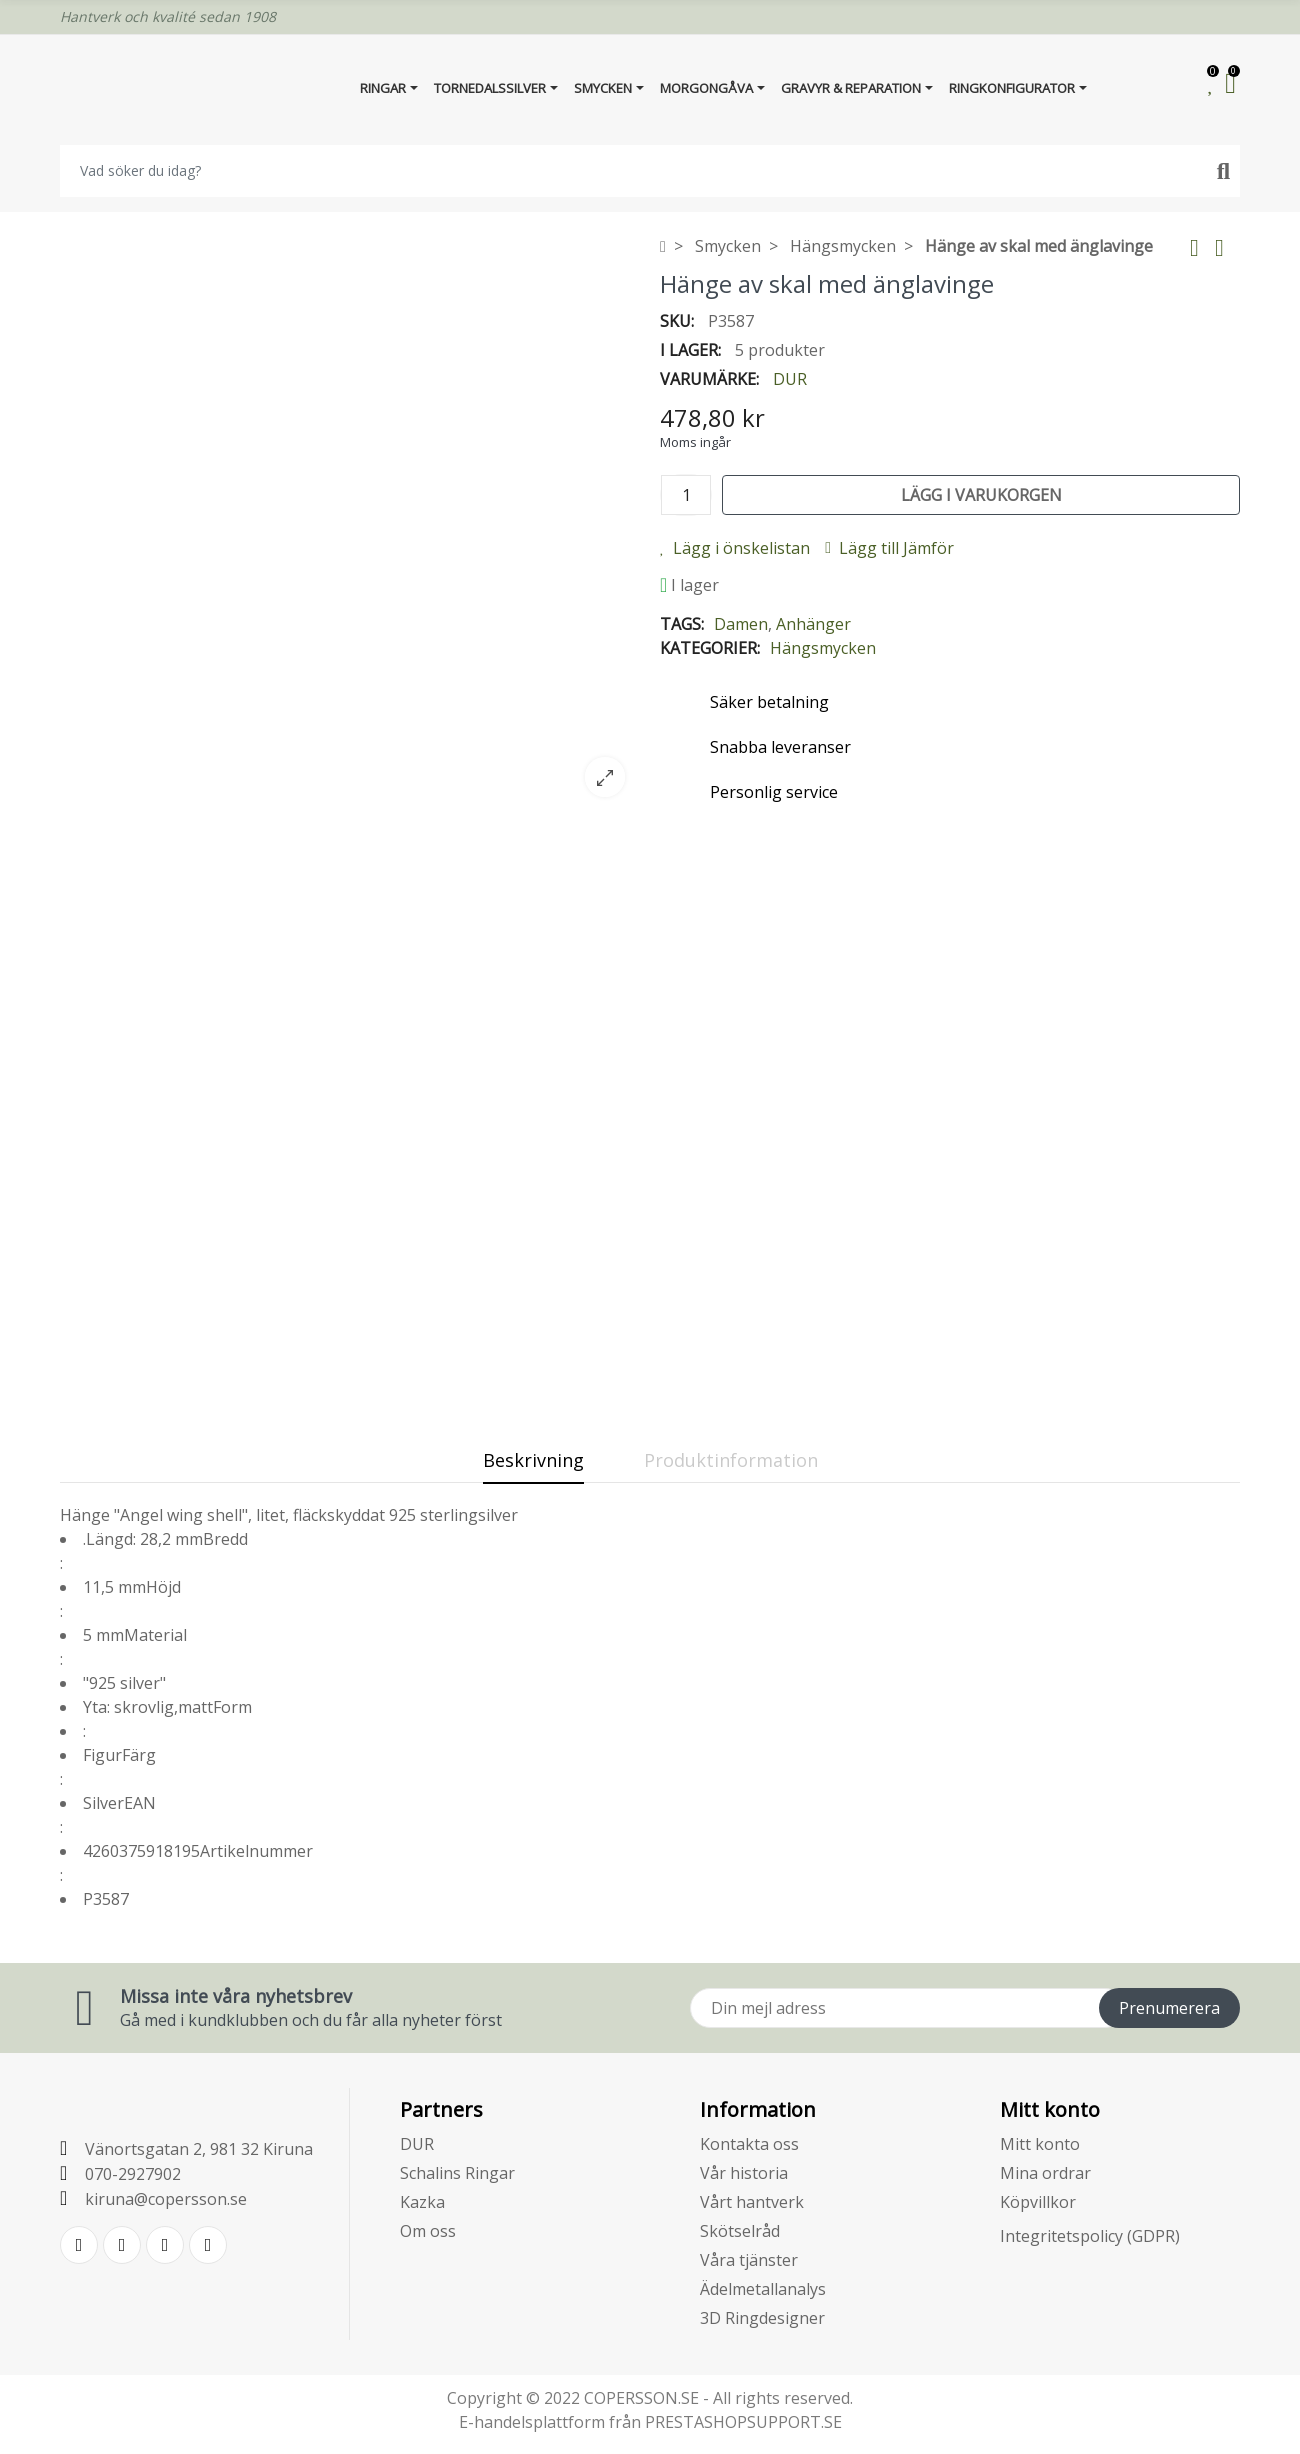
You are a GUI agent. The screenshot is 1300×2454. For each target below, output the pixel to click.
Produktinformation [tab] (731, 1460)
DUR (790, 379)
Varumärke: (709, 379)
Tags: (682, 624)
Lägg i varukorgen (981, 495)
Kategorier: (710, 648)
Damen (741, 624)
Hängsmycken (823, 648)
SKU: (677, 321)
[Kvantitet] (686, 495)
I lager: (690, 350)
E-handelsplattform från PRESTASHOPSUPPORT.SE (650, 2422)
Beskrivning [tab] (533, 1460)
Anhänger (813, 624)
